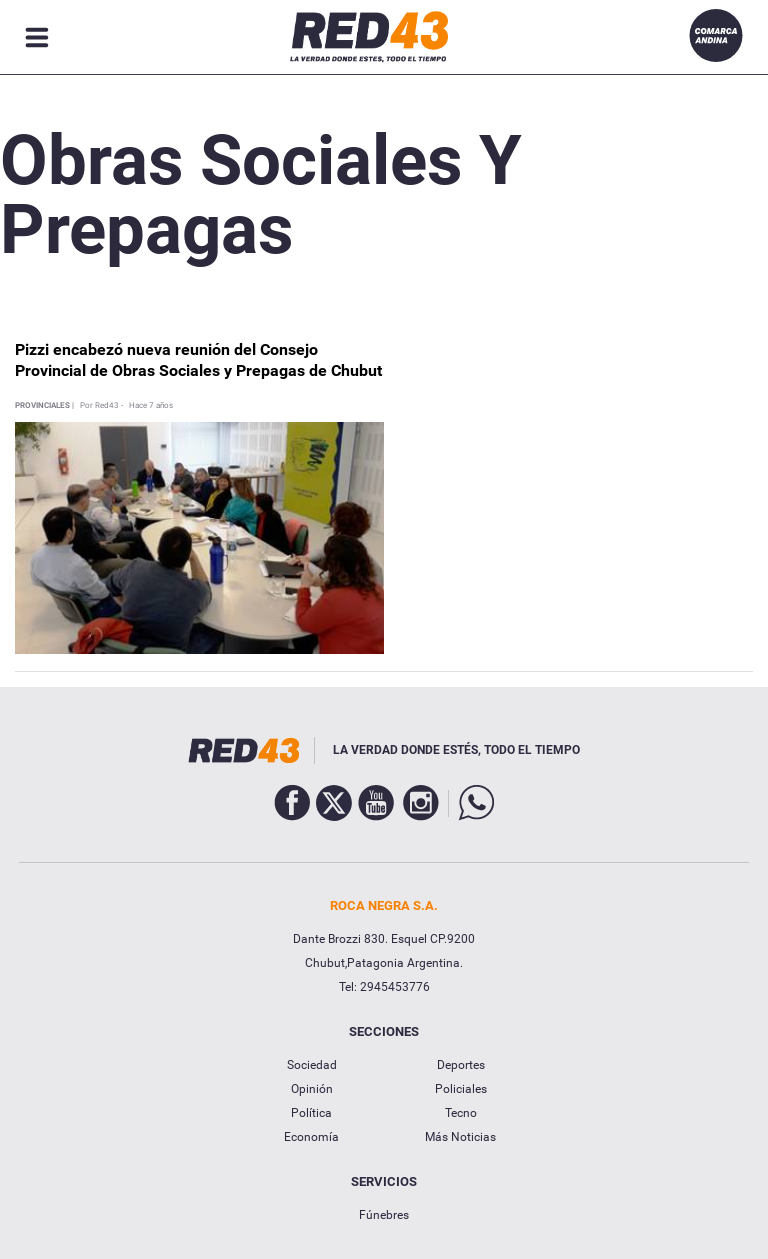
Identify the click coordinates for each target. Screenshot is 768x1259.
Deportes (461, 1065)
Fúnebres (384, 1215)
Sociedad (312, 1065)
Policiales (461, 1089)
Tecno (461, 1113)
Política (311, 1113)
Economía (311, 1137)
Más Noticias (460, 1137)
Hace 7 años (151, 406)
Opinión (312, 1089)
